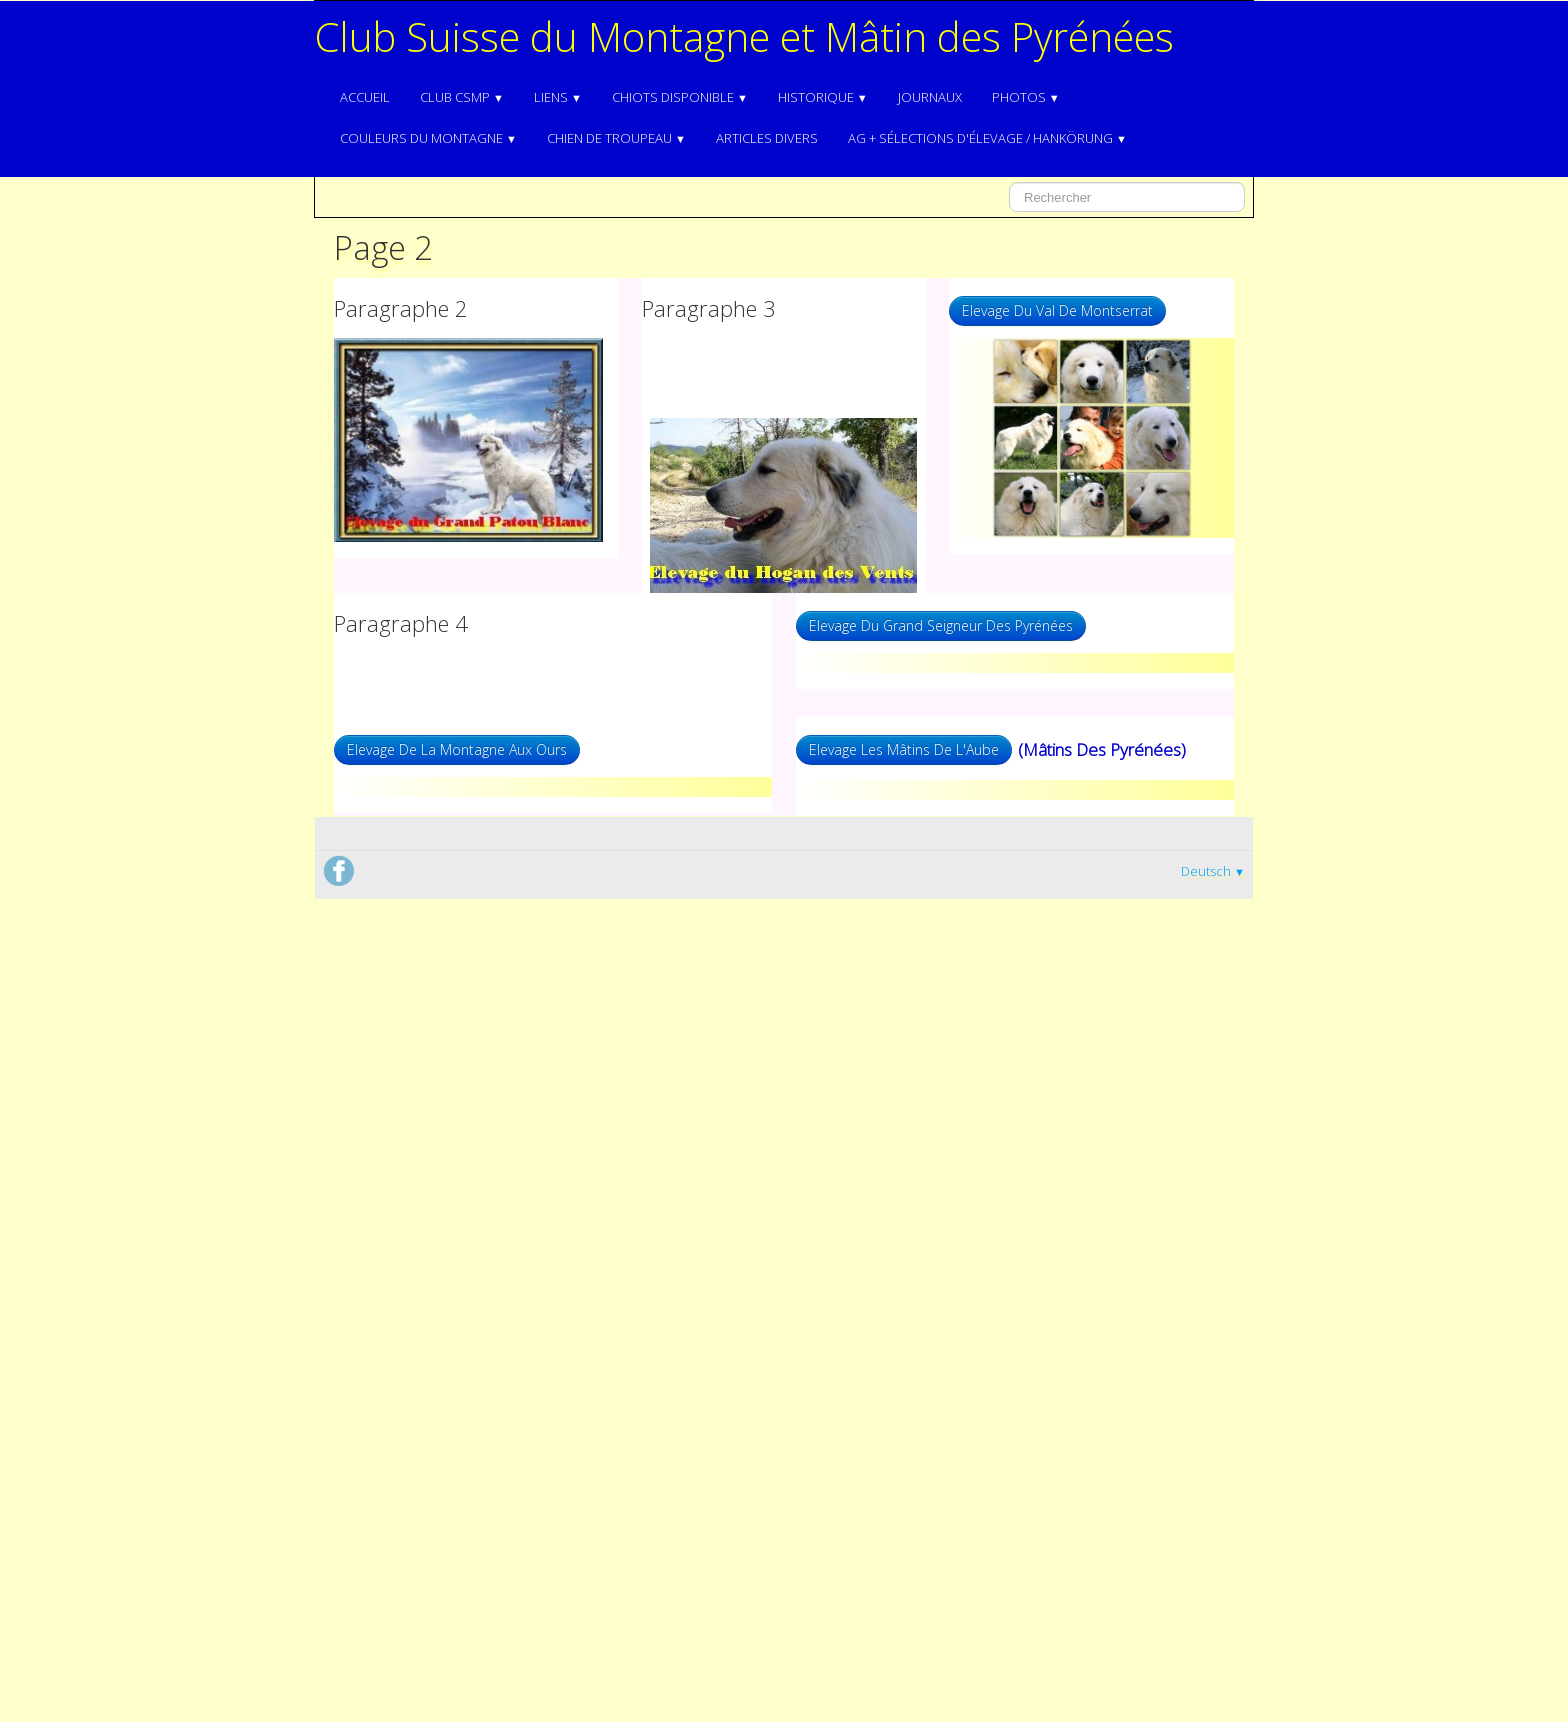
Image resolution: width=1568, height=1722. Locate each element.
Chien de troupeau (616, 138)
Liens (558, 97)
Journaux (930, 97)
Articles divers (767, 138)
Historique (823, 97)
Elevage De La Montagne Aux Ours (457, 749)
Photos (1026, 97)
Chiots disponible (680, 97)
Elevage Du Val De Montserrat (1057, 310)
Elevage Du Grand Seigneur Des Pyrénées (941, 625)
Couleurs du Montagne (428, 138)
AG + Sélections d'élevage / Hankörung (987, 138)
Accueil (365, 97)
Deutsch (1213, 871)
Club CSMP (462, 97)
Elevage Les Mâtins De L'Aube (904, 749)
